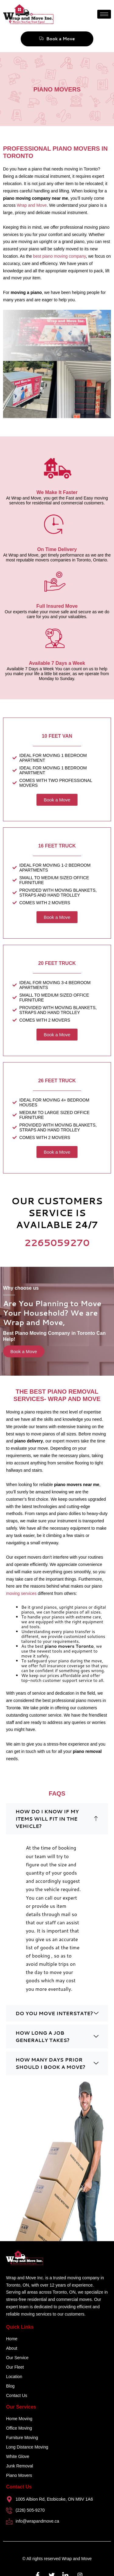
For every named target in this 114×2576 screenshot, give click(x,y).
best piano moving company (59, 256)
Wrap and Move (32, 205)
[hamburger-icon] (104, 14)
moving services (21, 1593)
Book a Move (57, 39)
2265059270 (56, 1242)
